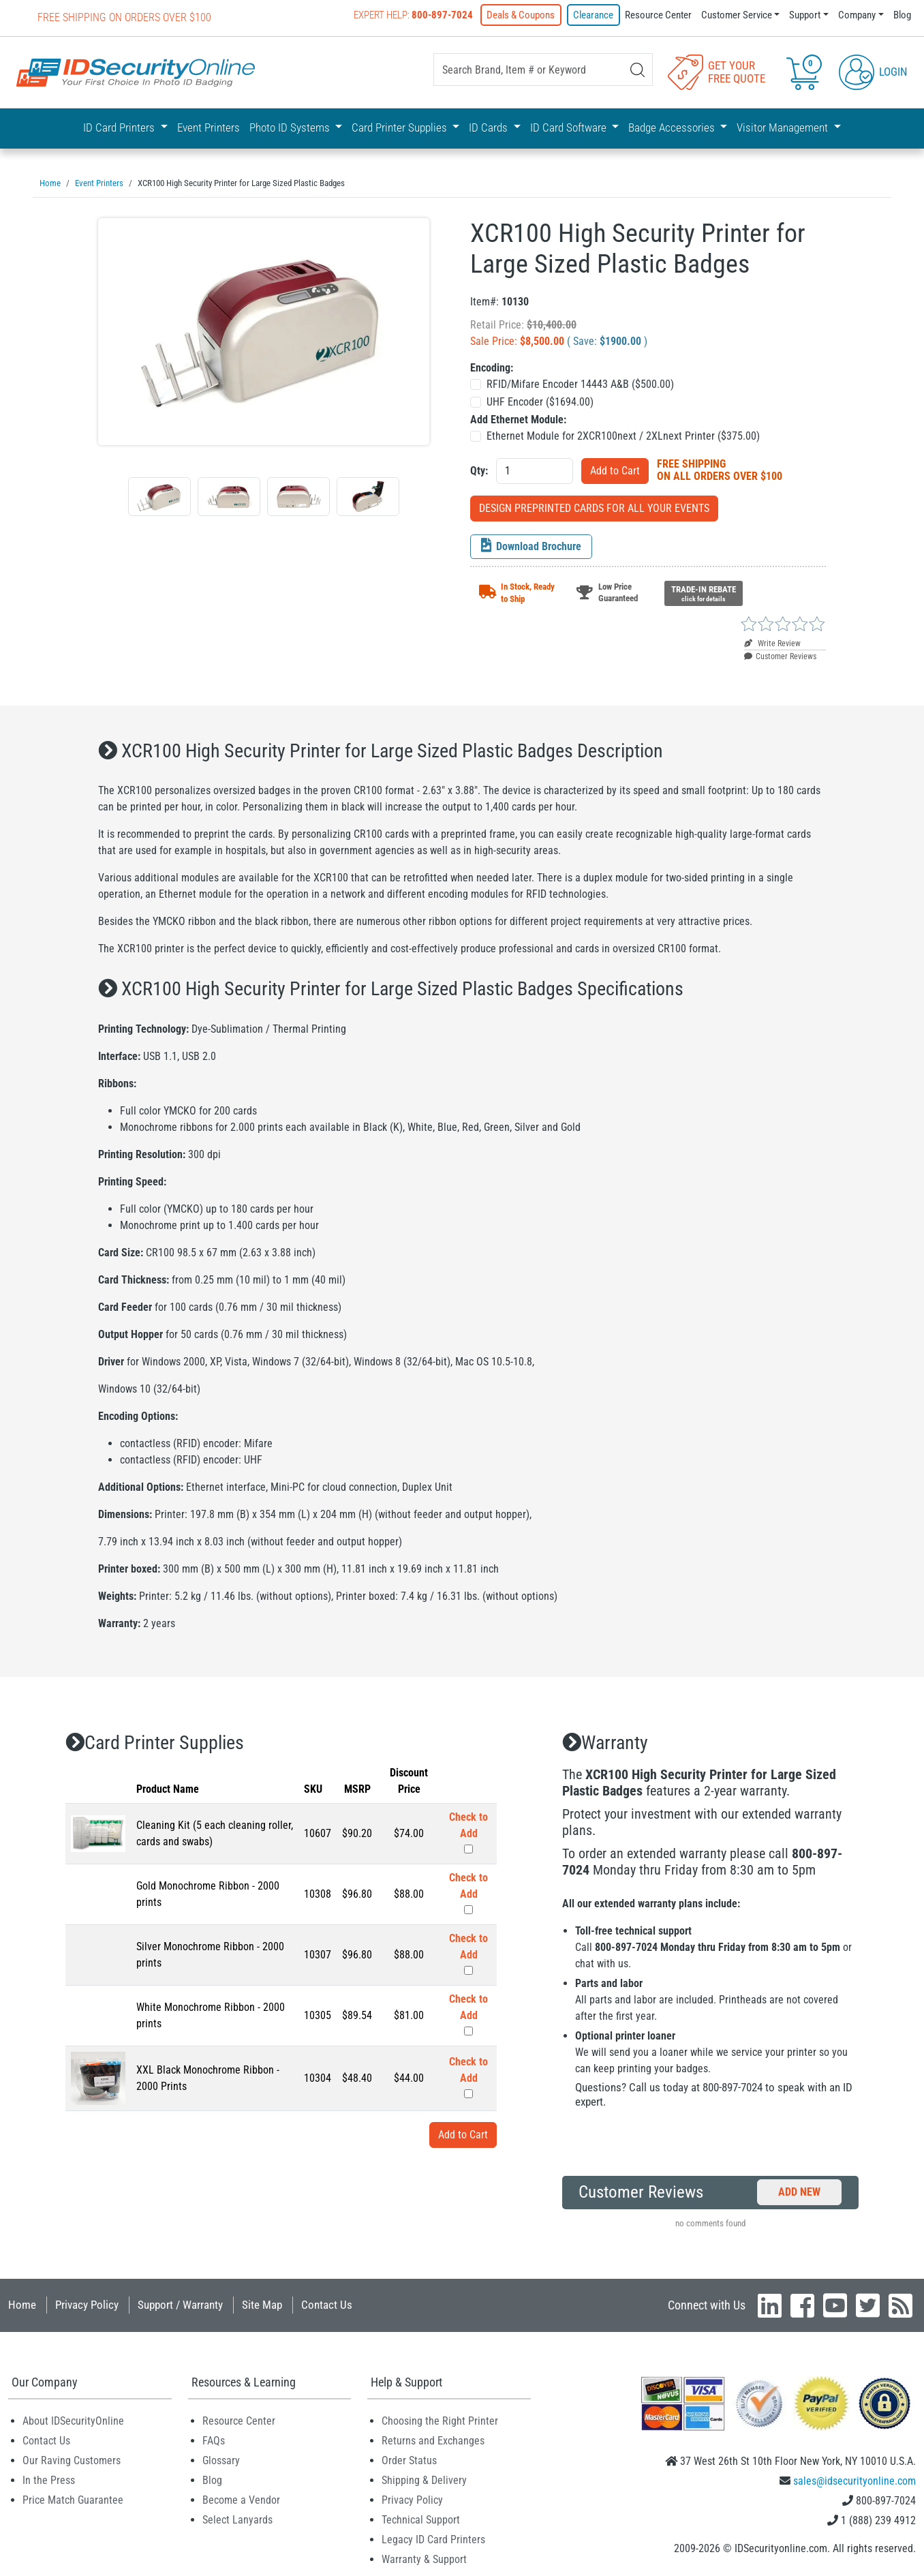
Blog (902, 15)
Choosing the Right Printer (440, 2418)
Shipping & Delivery (424, 2478)
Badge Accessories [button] (673, 127)
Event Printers (208, 127)
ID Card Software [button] (569, 127)
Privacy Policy (87, 2302)
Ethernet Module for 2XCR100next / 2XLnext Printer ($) (623, 433)
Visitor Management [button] (784, 127)
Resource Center (658, 15)
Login (873, 71)
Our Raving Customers (71, 2458)
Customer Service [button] (736, 15)
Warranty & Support (424, 2557)
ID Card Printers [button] (120, 127)
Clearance (594, 15)
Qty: (479, 468)
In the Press (48, 2478)
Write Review (772, 641)
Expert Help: (414, 15)
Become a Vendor (241, 2497)
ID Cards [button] (489, 127)
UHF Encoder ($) (540, 399)
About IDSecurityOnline (73, 2418)
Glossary (221, 2458)
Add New (799, 2189)
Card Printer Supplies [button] (401, 127)
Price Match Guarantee (72, 2497)
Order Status (409, 2458)
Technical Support (421, 2517)
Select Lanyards (237, 2517)
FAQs (213, 2438)
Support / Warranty (180, 2302)
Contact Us (326, 2302)
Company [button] (857, 15)
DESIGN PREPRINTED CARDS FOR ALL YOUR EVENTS (594, 506)
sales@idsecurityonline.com (854, 2478)
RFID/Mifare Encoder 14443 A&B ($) (580, 382)
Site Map (262, 2302)
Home (22, 2302)
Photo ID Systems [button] (291, 127)
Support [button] (804, 15)
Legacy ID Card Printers (433, 2537)
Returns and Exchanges (433, 2438)
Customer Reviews (780, 654)
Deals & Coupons (522, 15)
